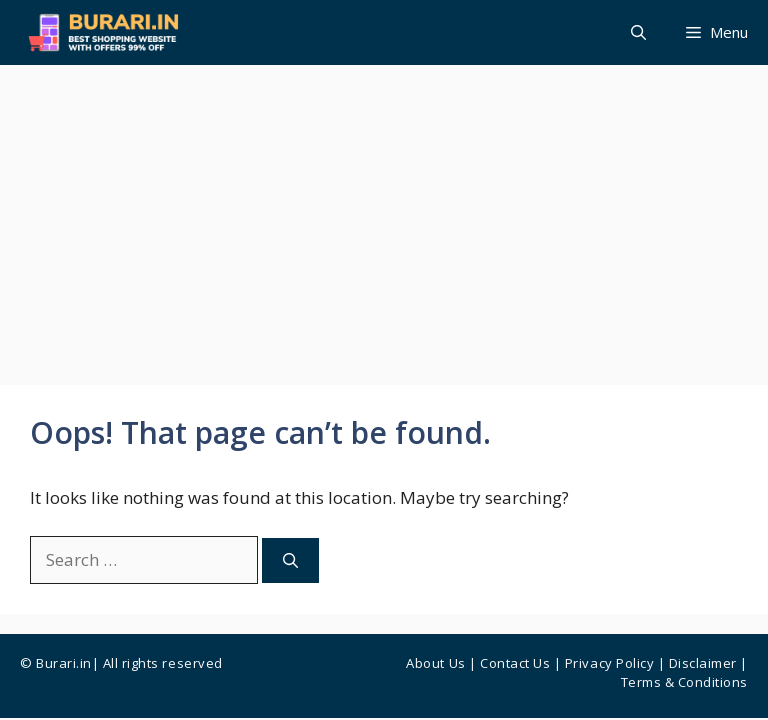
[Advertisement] (384, 215)
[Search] (290, 560)
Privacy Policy (609, 663)
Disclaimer (703, 663)
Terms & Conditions (684, 682)
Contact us (515, 663)
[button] (638, 32)
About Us (435, 663)
